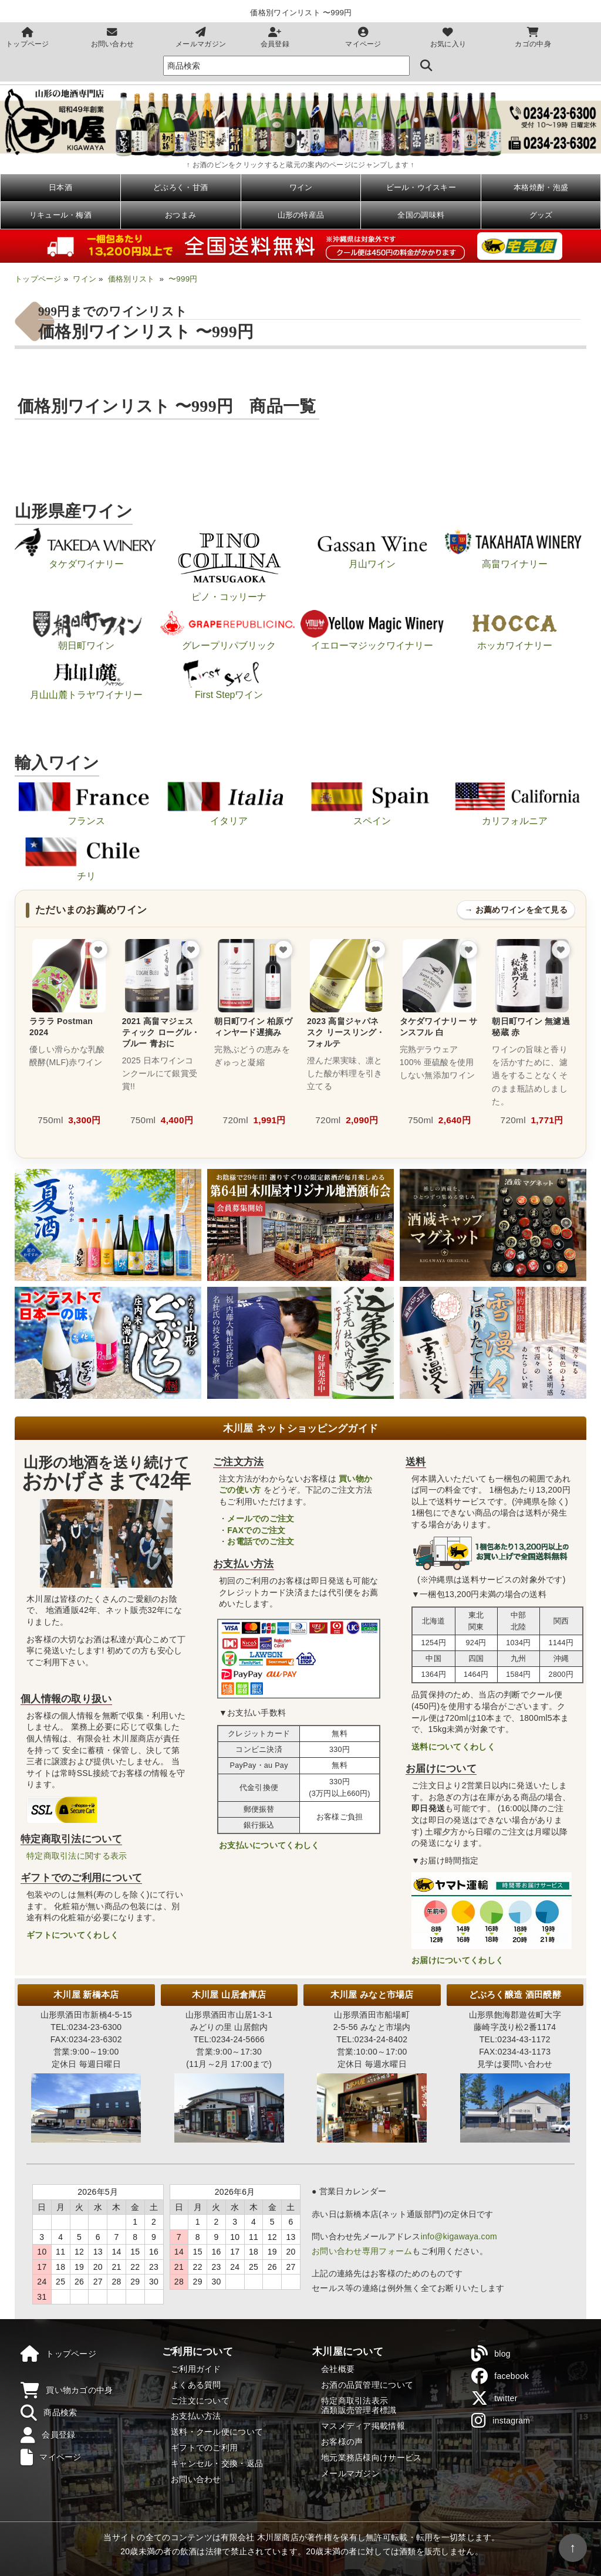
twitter (494, 2398)
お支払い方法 (196, 2416)
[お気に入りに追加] (98, 949)
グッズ (541, 215)
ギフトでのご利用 (204, 2447)
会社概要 (337, 2369)
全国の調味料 (420, 215)
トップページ (27, 37)
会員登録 (275, 37)
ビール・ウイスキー (421, 187)
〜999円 (183, 278)
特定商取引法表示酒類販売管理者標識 (359, 2405)
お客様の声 (342, 2441)
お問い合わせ (112, 37)
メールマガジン (200, 37)
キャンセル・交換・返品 (217, 2463)
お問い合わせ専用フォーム (362, 2251)
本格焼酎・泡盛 (541, 187)
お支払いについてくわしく (269, 1845)
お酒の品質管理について (367, 2384)
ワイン (301, 187)
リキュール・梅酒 (60, 215)
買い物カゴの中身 (67, 2390)
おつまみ (180, 215)
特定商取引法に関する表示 (76, 1855)
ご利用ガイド (196, 2369)
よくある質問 (196, 2384)
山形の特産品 (301, 215)
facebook (500, 2376)
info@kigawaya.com (459, 2236)
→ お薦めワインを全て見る (516, 909)
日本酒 (60, 187)
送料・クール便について (217, 2431)
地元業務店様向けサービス (371, 2457)
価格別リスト (131, 278)
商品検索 (49, 2413)
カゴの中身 (533, 37)
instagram (500, 2420)
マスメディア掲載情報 (363, 2426)
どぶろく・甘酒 (180, 187)
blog (491, 2353)
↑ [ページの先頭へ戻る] (572, 2547)
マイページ (363, 37)
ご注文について (200, 2400)
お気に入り (448, 37)
